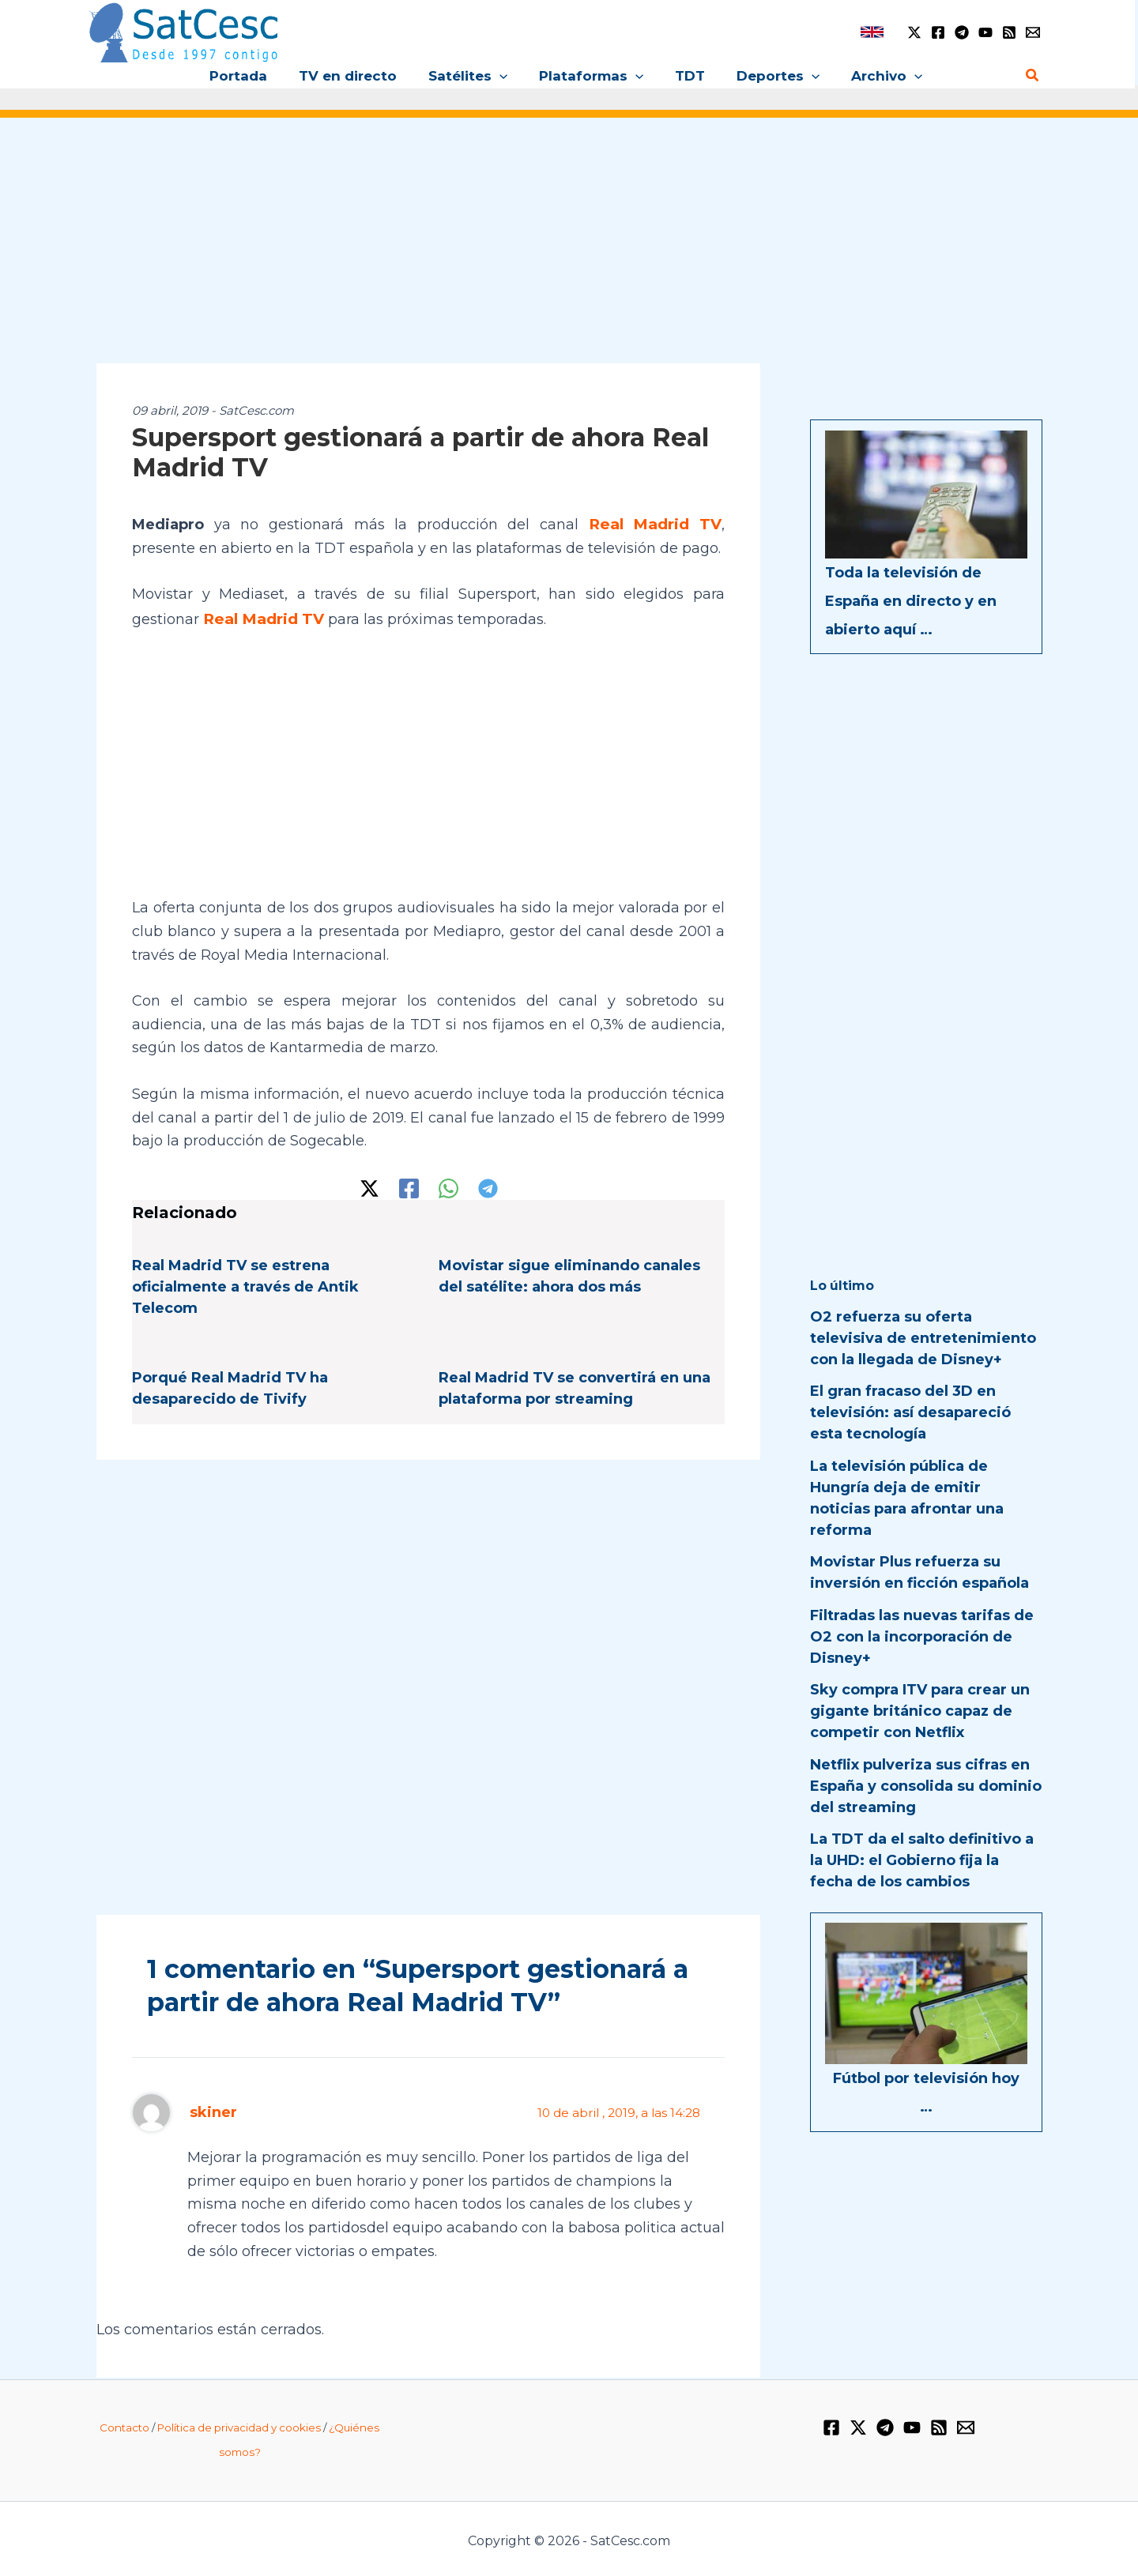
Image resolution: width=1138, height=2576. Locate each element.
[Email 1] (1033, 32)
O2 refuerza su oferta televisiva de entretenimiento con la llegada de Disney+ (923, 1338)
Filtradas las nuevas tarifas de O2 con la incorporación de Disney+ (922, 1637)
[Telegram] (962, 32)
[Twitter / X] (914, 32)
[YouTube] (985, 32)
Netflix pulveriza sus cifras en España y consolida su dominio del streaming (926, 1786)
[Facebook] (938, 32)
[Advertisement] (569, 251)
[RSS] (1009, 32)
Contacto (124, 2424)
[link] (872, 32)
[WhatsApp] (448, 1185)
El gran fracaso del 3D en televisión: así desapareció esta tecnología (910, 1412)
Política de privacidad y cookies (239, 2424)
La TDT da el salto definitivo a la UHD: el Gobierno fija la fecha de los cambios (922, 1860)
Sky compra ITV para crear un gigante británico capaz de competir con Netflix (920, 1711)
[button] (504, 76)
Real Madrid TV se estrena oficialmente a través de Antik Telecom (245, 1284)
